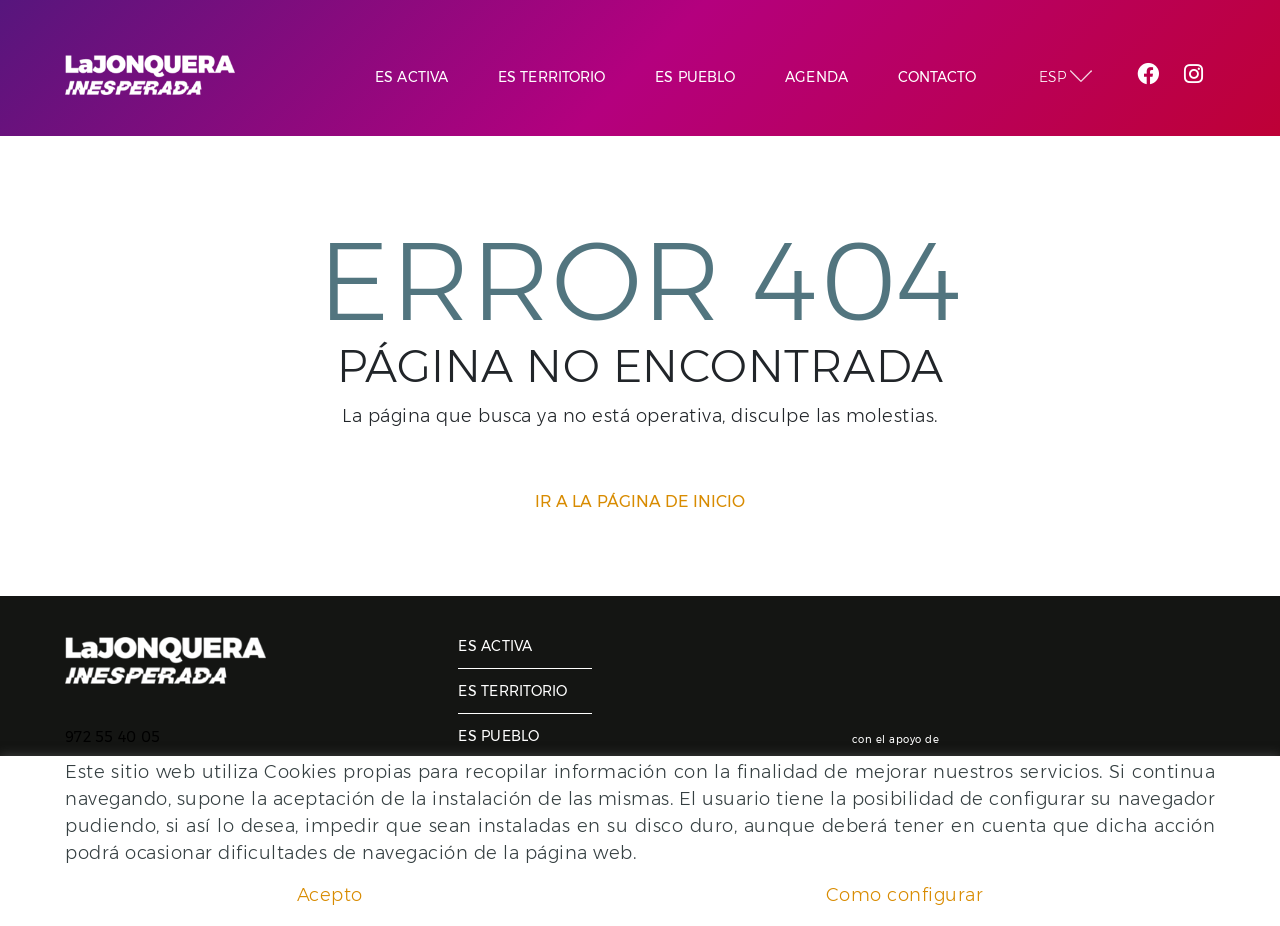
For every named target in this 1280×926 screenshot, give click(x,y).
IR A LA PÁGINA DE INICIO (640, 501)
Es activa (495, 646)
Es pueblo (498, 736)
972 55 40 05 (112, 737)
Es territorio (512, 691)
